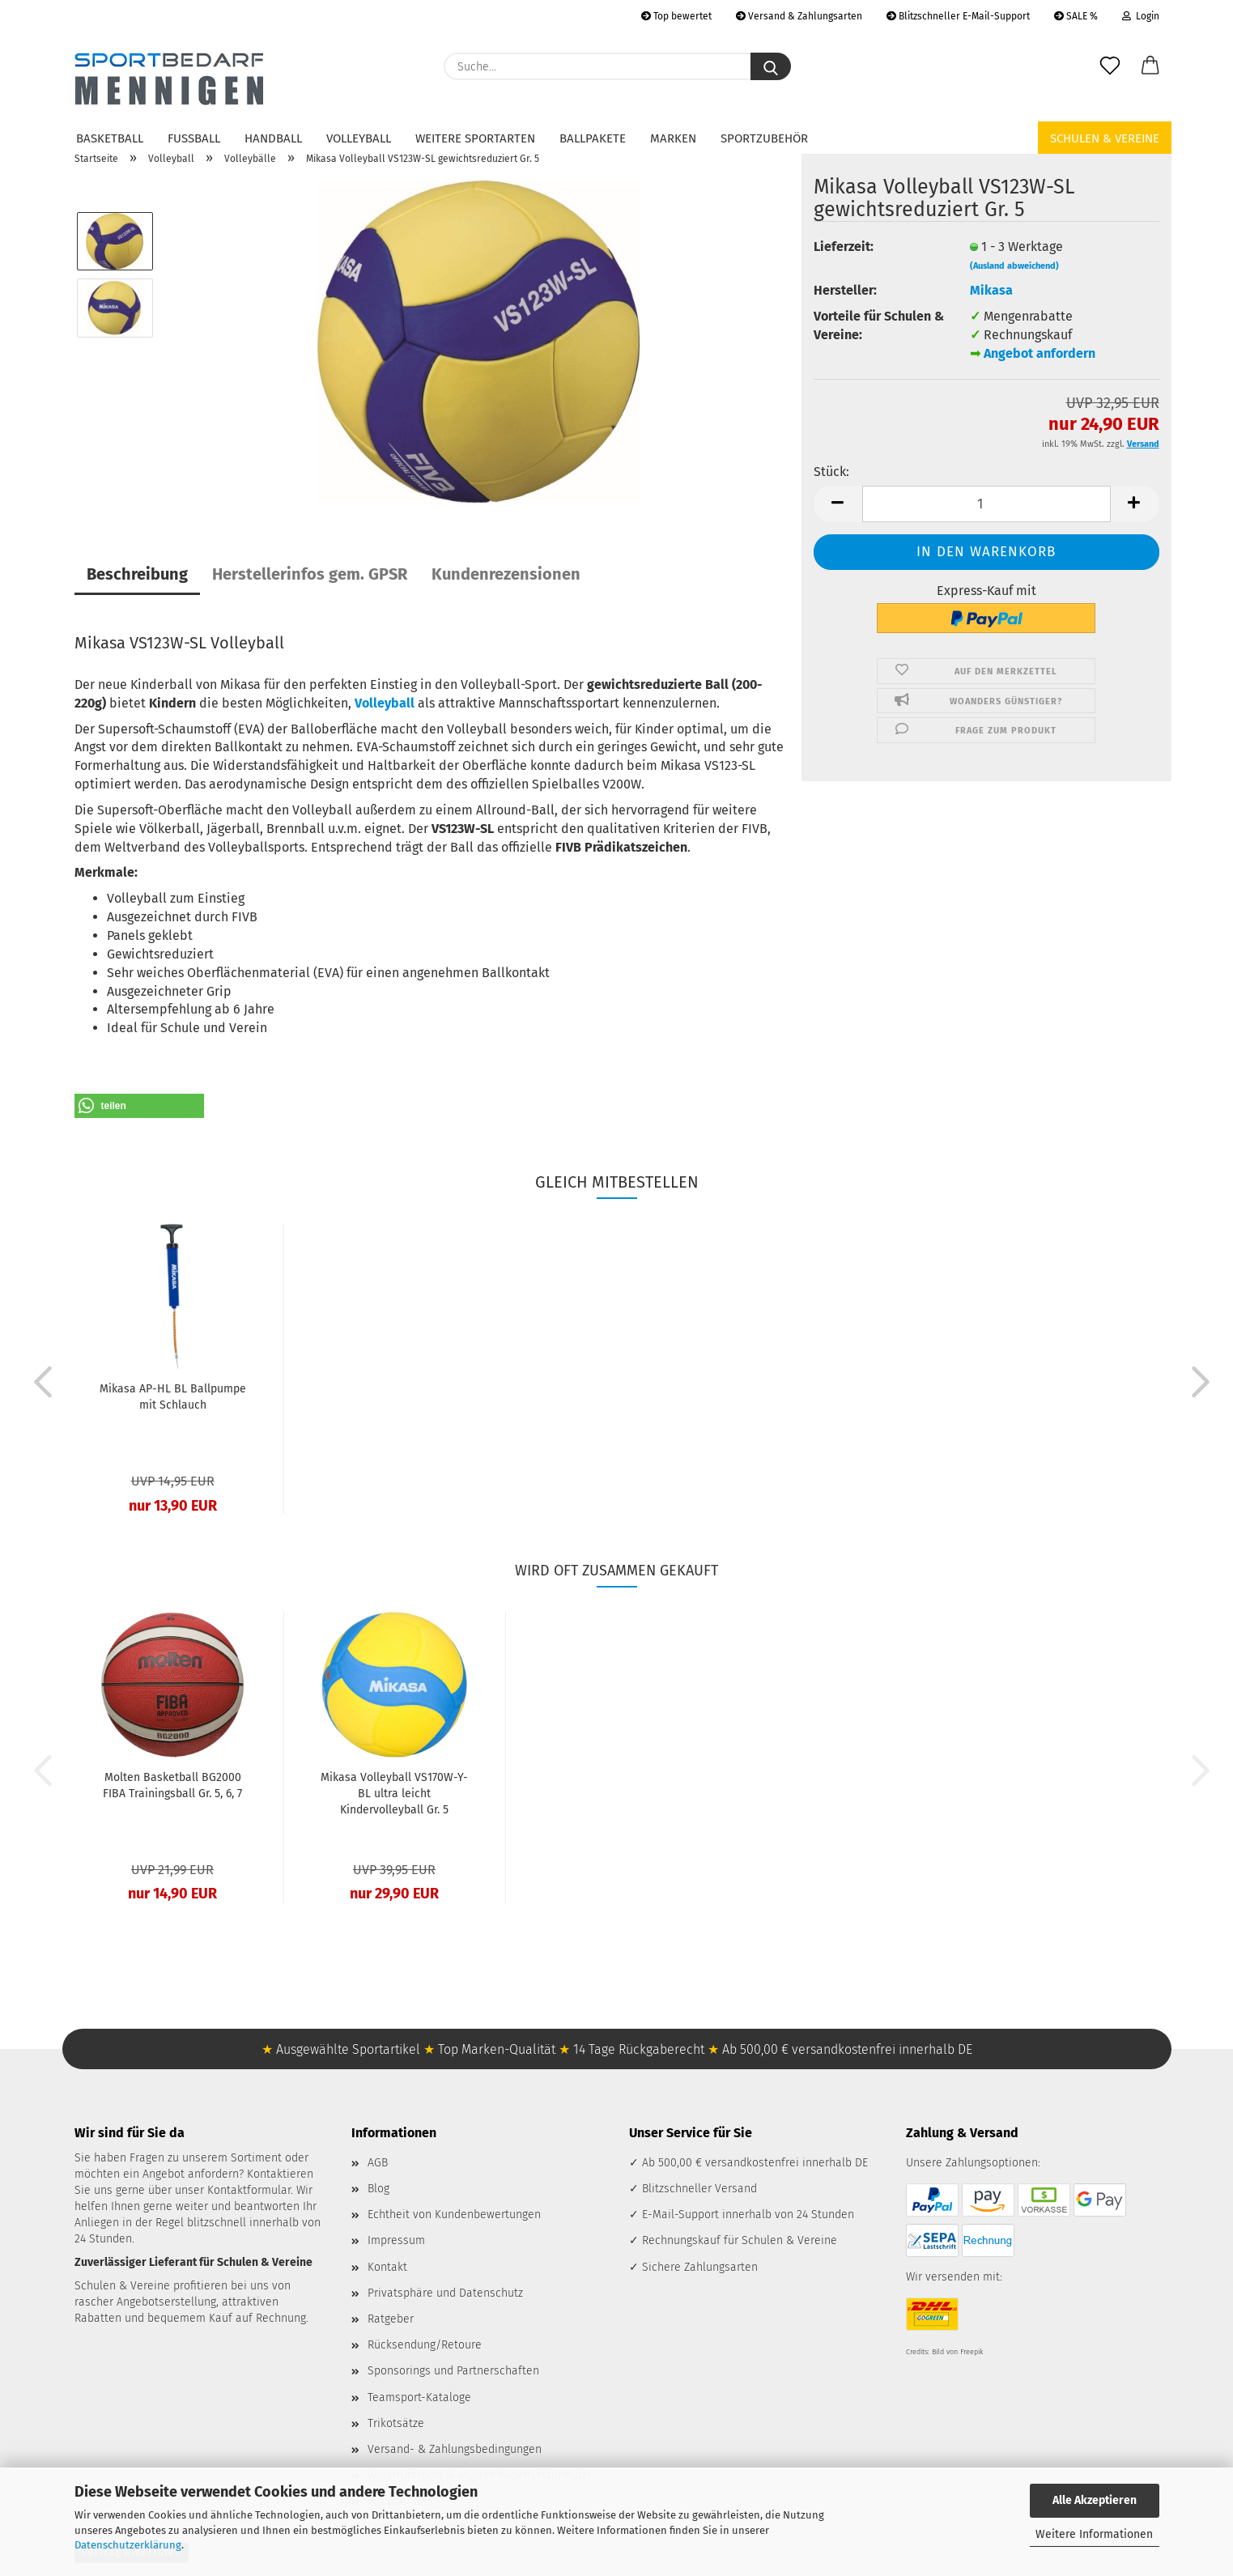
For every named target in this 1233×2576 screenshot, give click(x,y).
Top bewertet (676, 16)
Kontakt (387, 2267)
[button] (1150, 66)
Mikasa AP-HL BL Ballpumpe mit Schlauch (173, 1397)
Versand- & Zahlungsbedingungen (455, 2449)
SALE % (1076, 16)
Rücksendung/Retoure (425, 2345)
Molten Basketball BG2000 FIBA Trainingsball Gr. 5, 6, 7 (172, 1785)
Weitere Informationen (1094, 2534)
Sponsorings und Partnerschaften (453, 2371)
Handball (273, 138)
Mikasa (991, 290)
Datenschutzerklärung (127, 2545)
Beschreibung (137, 574)
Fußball (194, 138)
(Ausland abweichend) (1014, 266)
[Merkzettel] (1110, 66)
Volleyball (358, 138)
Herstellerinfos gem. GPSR (309, 574)
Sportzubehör (764, 138)
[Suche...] (770, 66)
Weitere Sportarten (475, 138)
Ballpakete (592, 138)
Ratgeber (391, 2319)
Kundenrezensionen (506, 574)
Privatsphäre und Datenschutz (445, 2293)
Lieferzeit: (844, 246)
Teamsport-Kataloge (419, 2397)
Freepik (971, 2352)
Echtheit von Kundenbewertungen (454, 2214)
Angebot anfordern (1039, 353)
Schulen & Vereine (1104, 138)
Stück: (831, 471)
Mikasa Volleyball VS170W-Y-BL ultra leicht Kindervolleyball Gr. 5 (394, 1793)
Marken (673, 138)
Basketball (109, 138)
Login (1140, 16)
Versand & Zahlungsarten (799, 16)
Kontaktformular (249, 2190)
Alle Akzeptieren (1094, 2500)
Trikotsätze (396, 2423)
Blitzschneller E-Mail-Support (958, 16)
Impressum (396, 2240)
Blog (378, 2189)
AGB (378, 2163)
